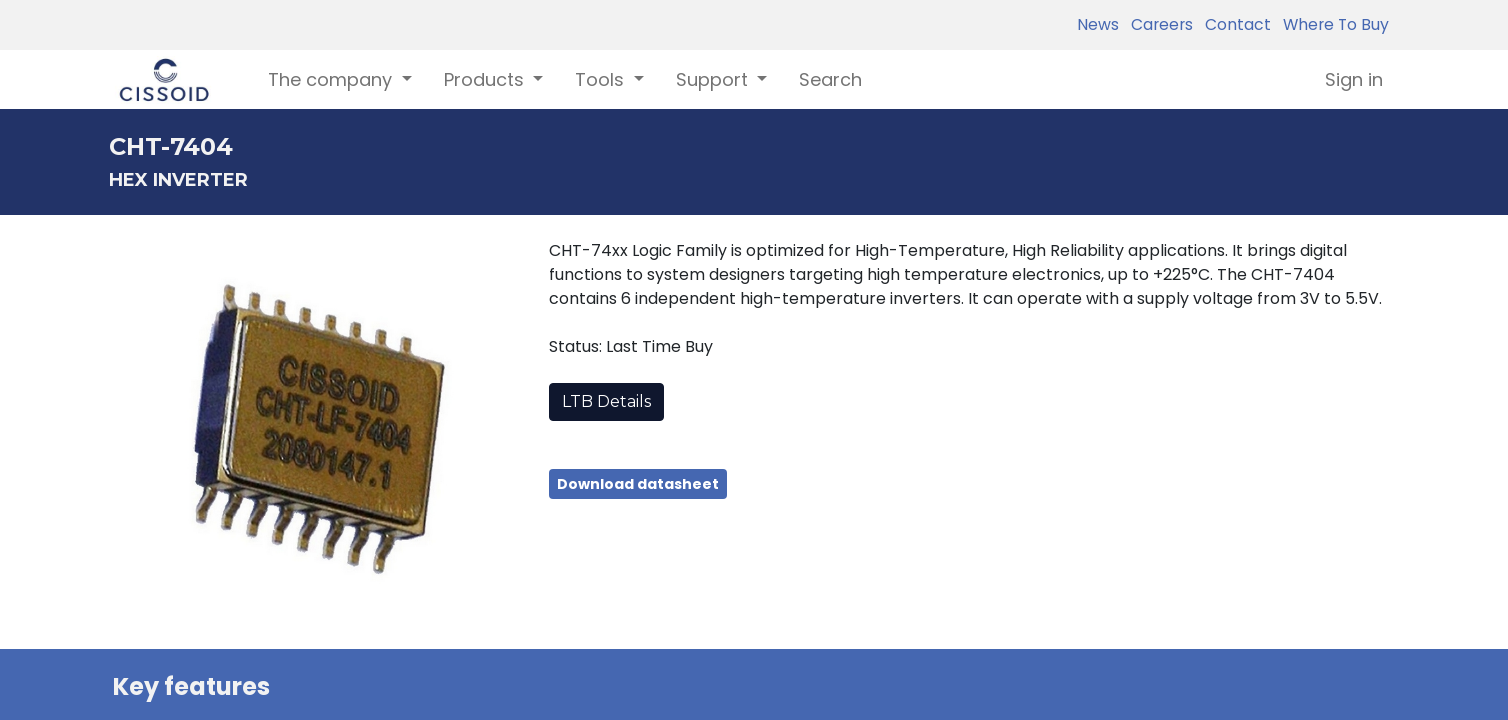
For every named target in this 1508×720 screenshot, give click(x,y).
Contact (1234, 24)
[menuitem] (830, 79)
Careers (1158, 24)
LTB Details (606, 401)
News (1098, 24)
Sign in (1354, 79)
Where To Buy (1332, 24)
